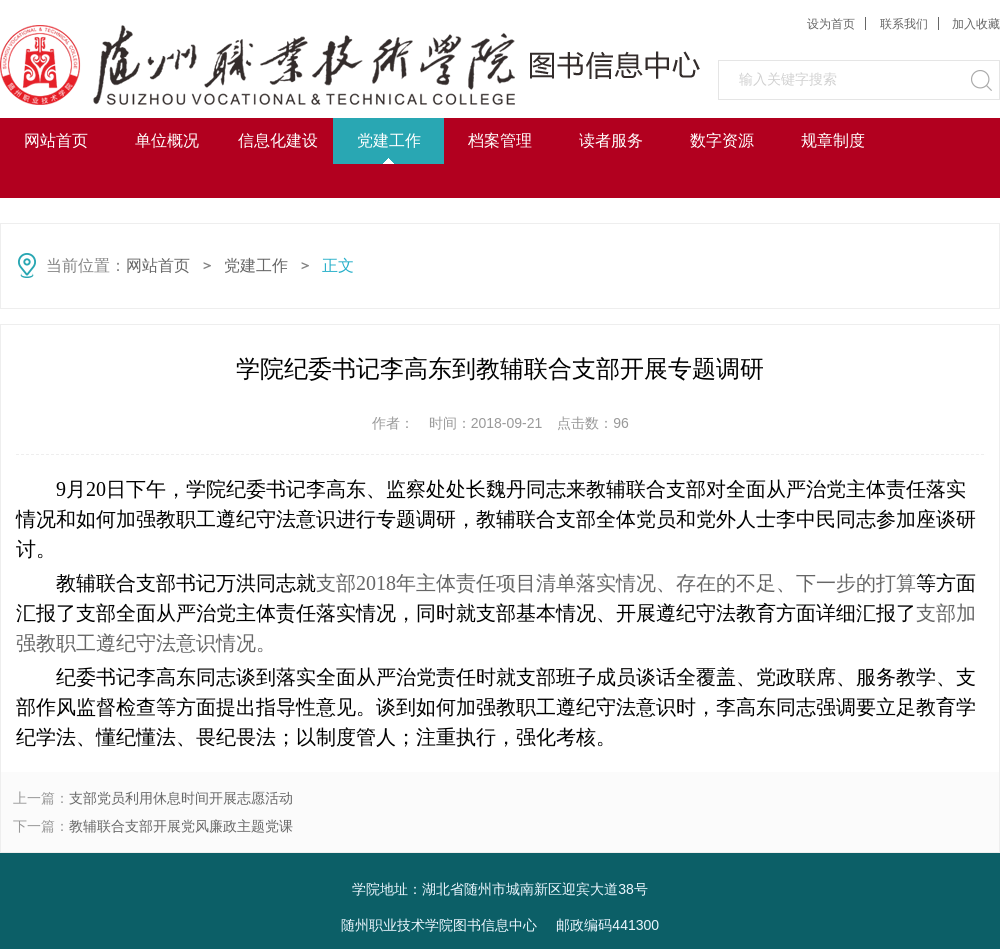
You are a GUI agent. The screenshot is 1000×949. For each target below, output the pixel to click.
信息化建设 (278, 140)
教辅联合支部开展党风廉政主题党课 (181, 826)
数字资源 (722, 140)
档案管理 (500, 140)
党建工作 (389, 140)
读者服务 (611, 140)
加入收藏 (976, 24)
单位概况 (167, 140)
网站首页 (56, 140)
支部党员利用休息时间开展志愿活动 (181, 798)
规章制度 (833, 140)
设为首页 (831, 24)
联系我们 (904, 24)
